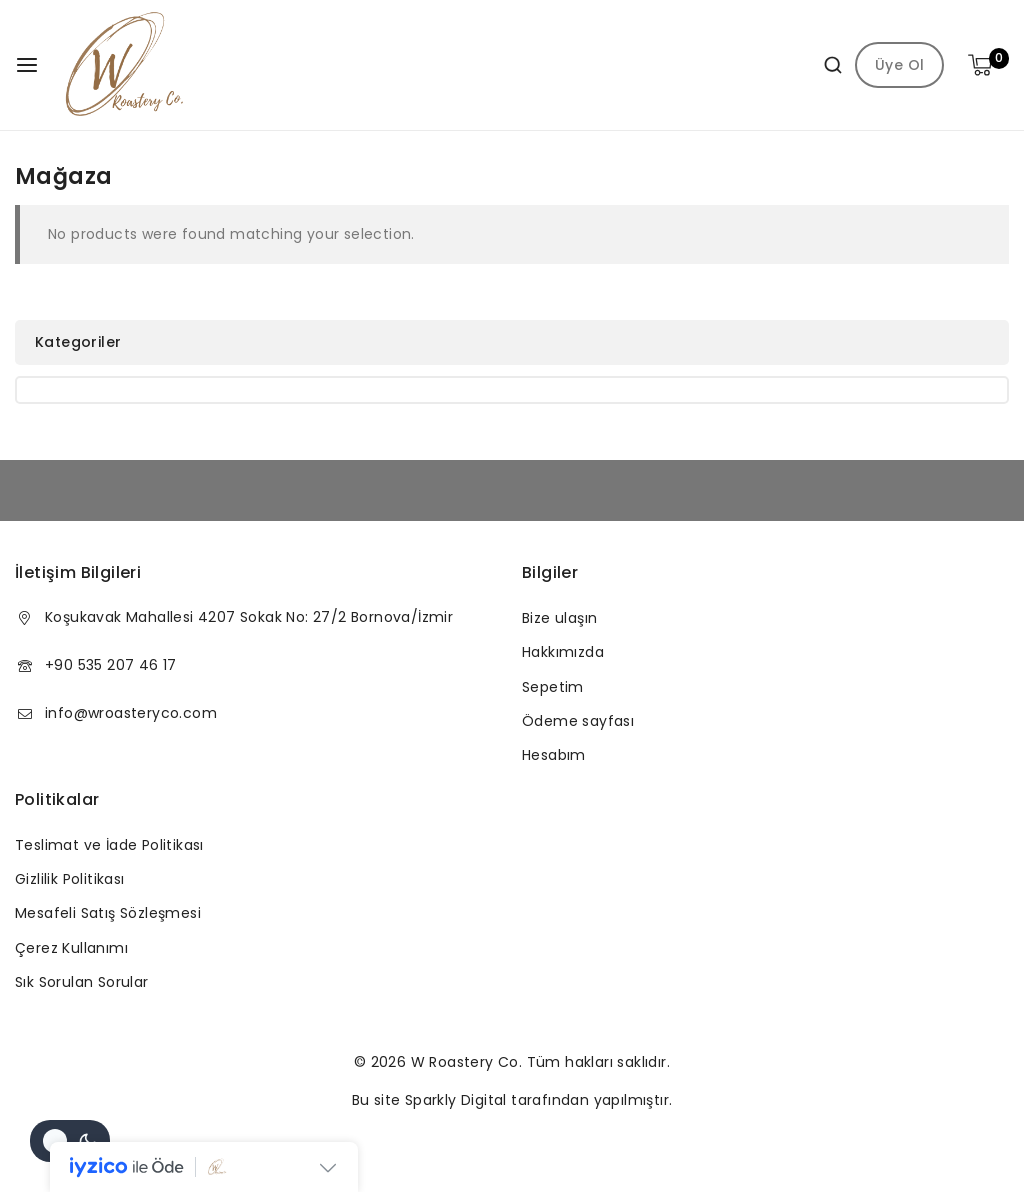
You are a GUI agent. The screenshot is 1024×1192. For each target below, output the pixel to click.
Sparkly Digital (456, 1100)
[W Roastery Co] (126, 65)
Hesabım (554, 755)
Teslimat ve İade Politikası (109, 845)
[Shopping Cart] (988, 65)
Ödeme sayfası (578, 721)
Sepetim (553, 687)
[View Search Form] (825, 65)
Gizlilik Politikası (70, 879)
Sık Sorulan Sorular (82, 982)
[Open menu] (27, 65)
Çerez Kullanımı (71, 948)
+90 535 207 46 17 (111, 665)
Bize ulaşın (559, 618)
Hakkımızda (563, 652)
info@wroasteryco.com (131, 713)
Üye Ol (899, 65)
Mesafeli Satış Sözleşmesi (108, 913)
